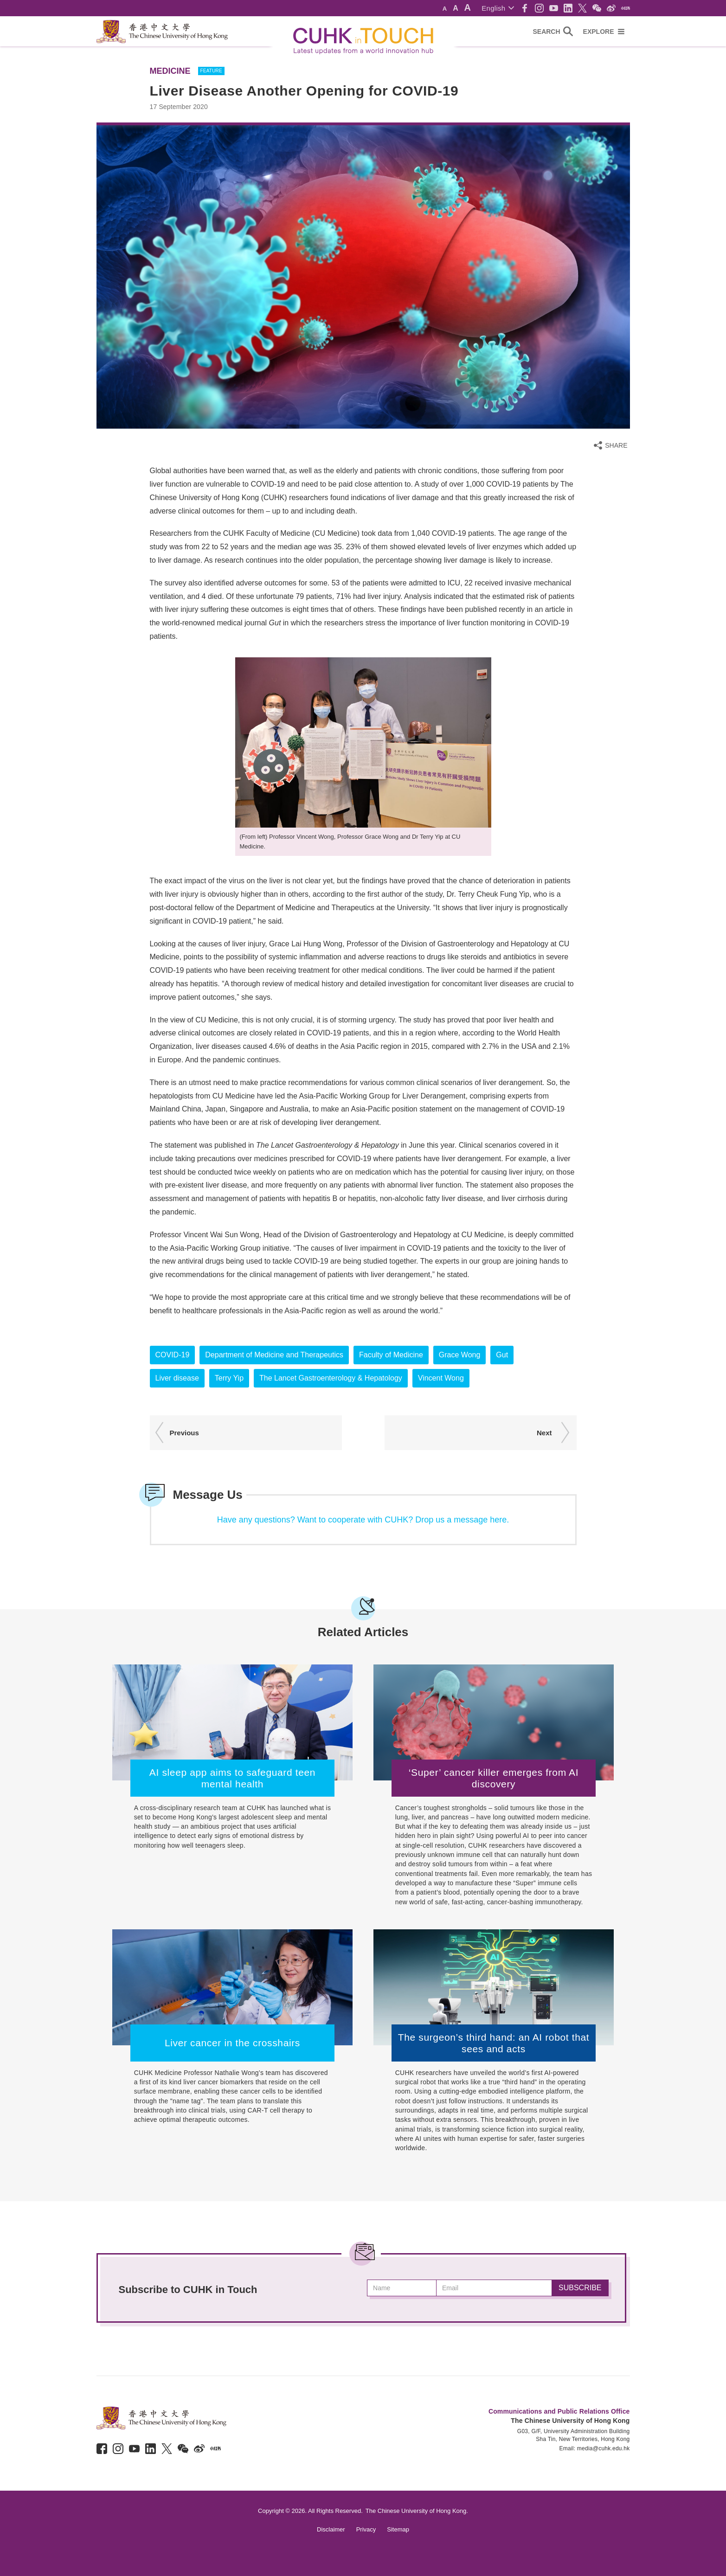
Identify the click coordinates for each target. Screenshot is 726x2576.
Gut (502, 1355)
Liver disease (177, 1378)
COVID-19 (172, 1355)
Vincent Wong (441, 1378)
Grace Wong (460, 1355)
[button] (498, 8)
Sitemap (398, 2529)
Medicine (170, 71)
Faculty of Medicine (391, 1355)
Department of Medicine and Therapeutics (274, 1355)
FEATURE (211, 70)
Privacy (366, 2529)
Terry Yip (229, 1378)
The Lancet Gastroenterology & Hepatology (330, 1378)
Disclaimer (331, 2529)
